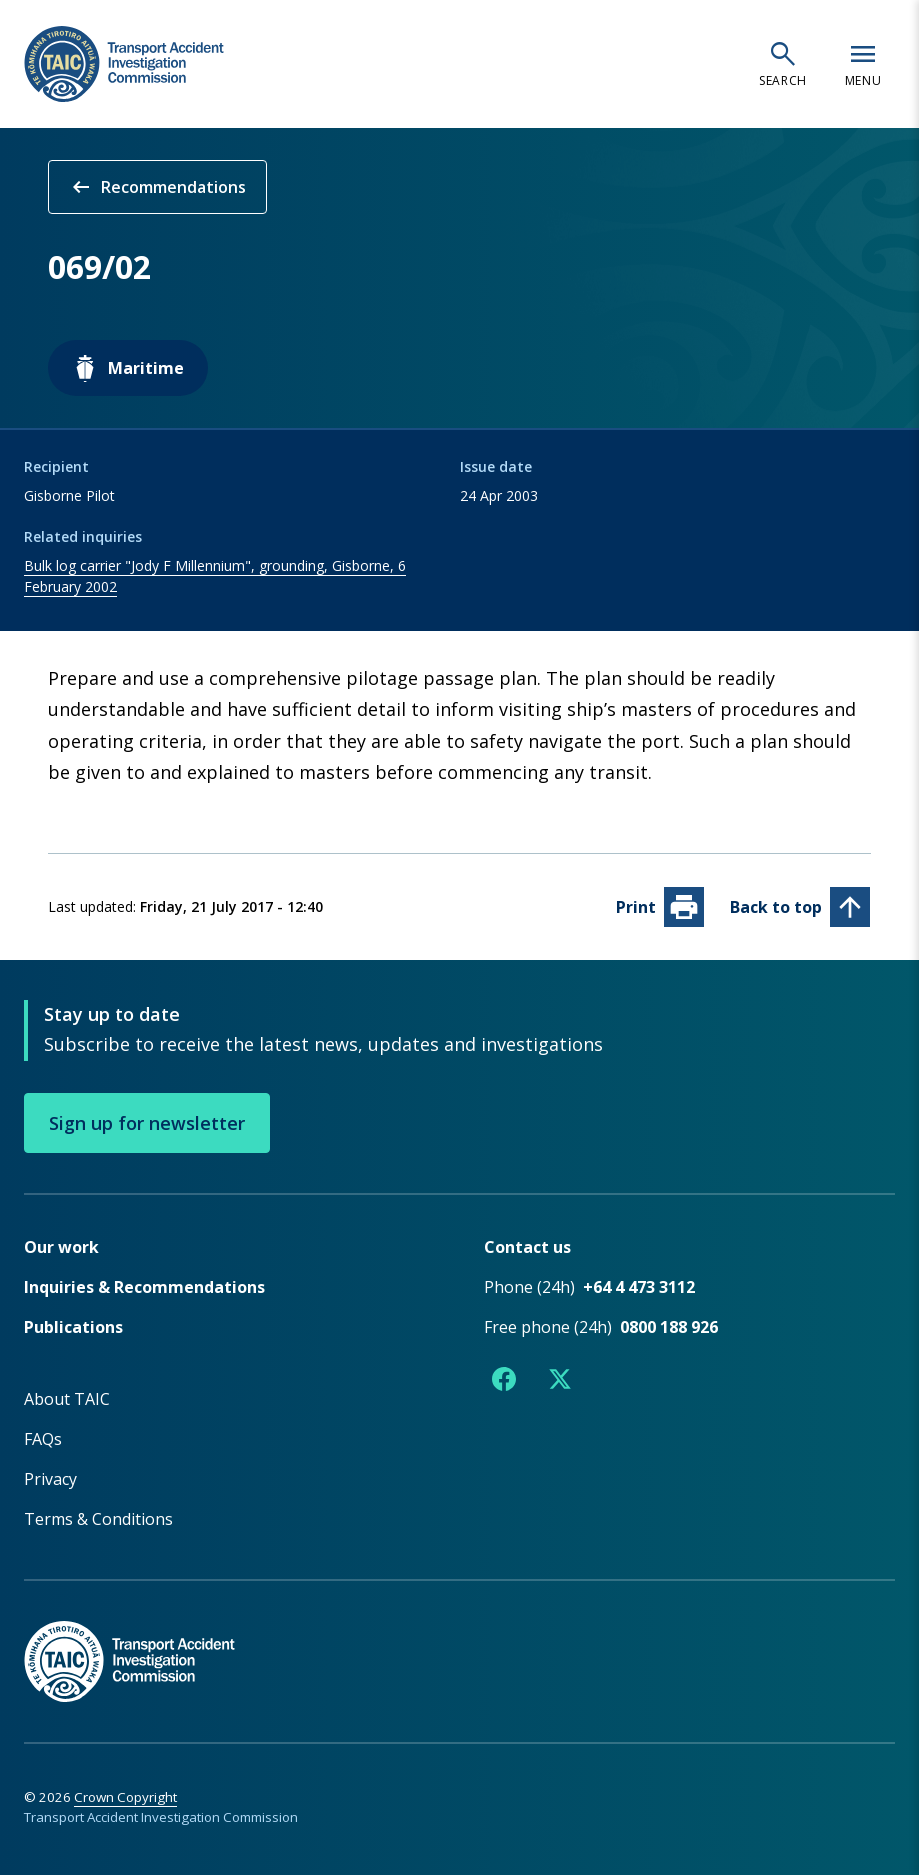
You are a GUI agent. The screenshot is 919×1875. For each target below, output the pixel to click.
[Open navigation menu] (863, 64)
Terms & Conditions (98, 1518)
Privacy (50, 1478)
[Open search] (783, 64)
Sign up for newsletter (147, 1122)
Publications (73, 1326)
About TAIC (67, 1398)
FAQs (43, 1438)
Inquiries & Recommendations (144, 1286)
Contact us (527, 1246)
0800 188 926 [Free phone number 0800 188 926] (669, 1326)
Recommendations (157, 187)
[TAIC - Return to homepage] (459, 1639)
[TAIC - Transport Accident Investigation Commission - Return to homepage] (124, 64)
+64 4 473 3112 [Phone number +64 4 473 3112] (639, 1286)
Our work (61, 1246)
